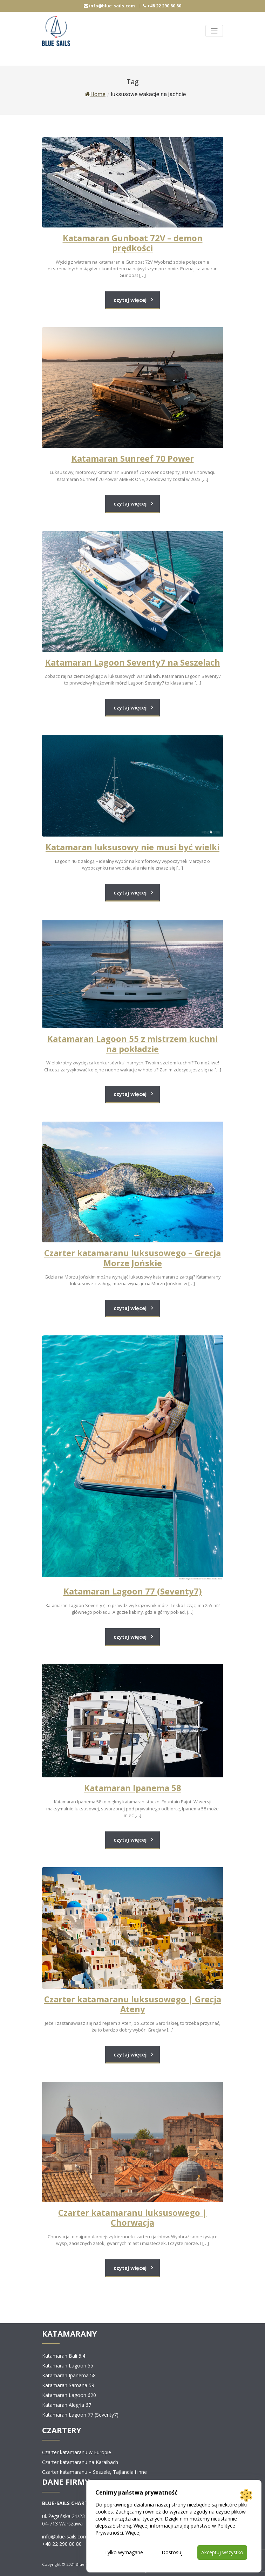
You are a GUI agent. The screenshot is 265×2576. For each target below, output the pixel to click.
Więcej (133, 2532)
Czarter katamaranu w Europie (76, 2452)
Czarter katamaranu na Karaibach (80, 2462)
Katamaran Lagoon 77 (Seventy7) (80, 2414)
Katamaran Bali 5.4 (63, 2355)
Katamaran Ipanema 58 (69, 2375)
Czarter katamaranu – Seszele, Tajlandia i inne (94, 2472)
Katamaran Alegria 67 (66, 2405)
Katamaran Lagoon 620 (69, 2395)
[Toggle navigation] (214, 31)
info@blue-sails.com (109, 6)
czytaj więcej (130, 300)
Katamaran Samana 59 (68, 2385)
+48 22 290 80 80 (162, 6)
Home (95, 94)
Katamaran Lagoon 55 (67, 2365)
